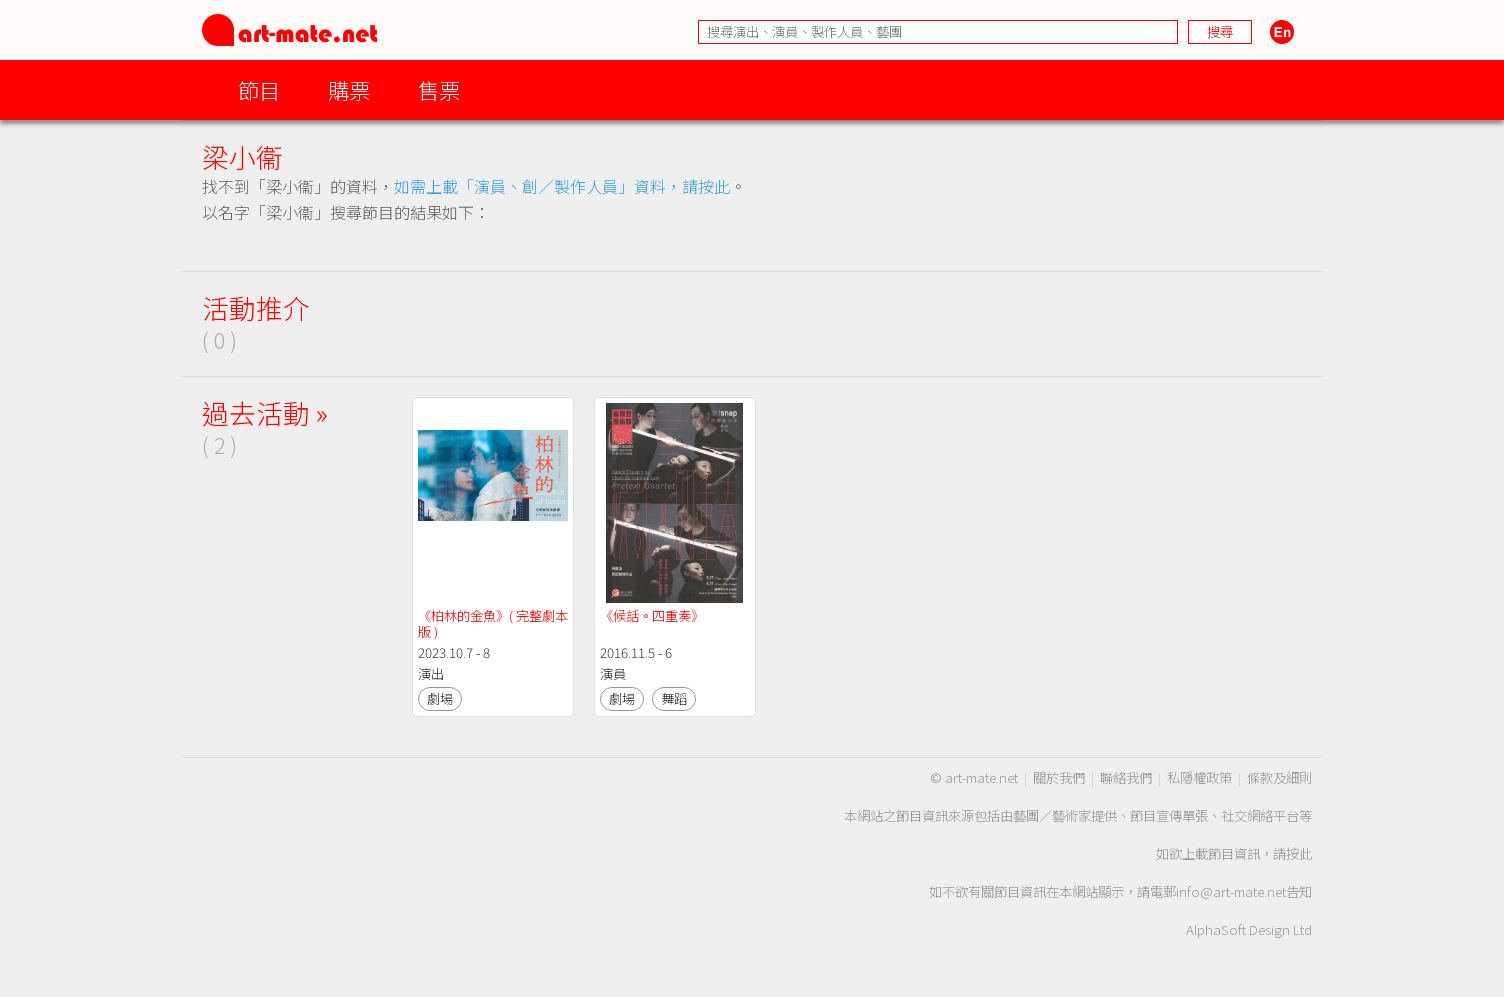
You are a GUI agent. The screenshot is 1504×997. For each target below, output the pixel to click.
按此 (1299, 853)
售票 (439, 89)
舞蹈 (674, 698)
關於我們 (1059, 777)
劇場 (440, 698)
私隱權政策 (1199, 777)
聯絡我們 (1126, 777)
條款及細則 (1279, 777)
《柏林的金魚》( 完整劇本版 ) (493, 623)
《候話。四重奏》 (652, 615)
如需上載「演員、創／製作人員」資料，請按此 (562, 186)
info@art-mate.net (1231, 891)
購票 (349, 89)
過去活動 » (265, 412)
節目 (259, 89)
